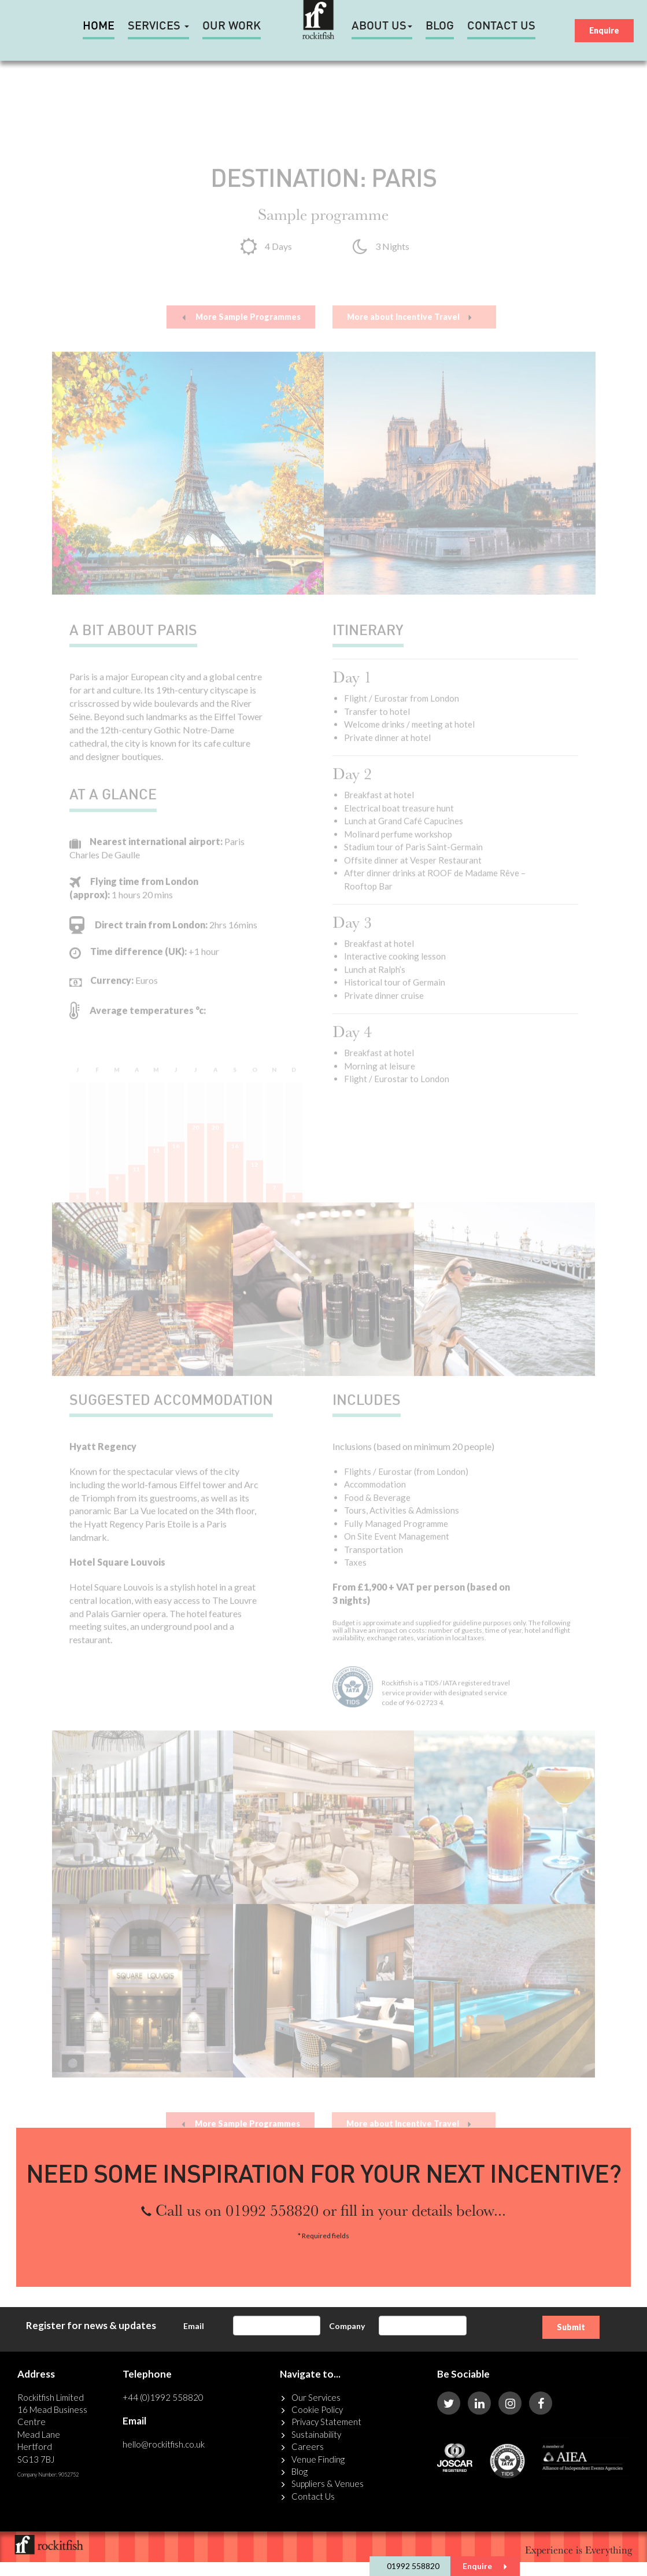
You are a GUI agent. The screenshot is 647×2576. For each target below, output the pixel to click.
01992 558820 (413, 2566)
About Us (382, 26)
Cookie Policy (317, 2409)
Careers (307, 2446)
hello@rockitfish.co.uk (164, 2444)
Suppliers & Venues (327, 2483)
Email (193, 2326)
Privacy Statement (326, 2421)
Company (347, 2326)
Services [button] (158, 26)
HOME (98, 26)
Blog (440, 26)
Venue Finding (318, 2459)
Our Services (316, 2397)
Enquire (485, 2566)
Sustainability (316, 2434)
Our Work (231, 26)
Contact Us (501, 26)
